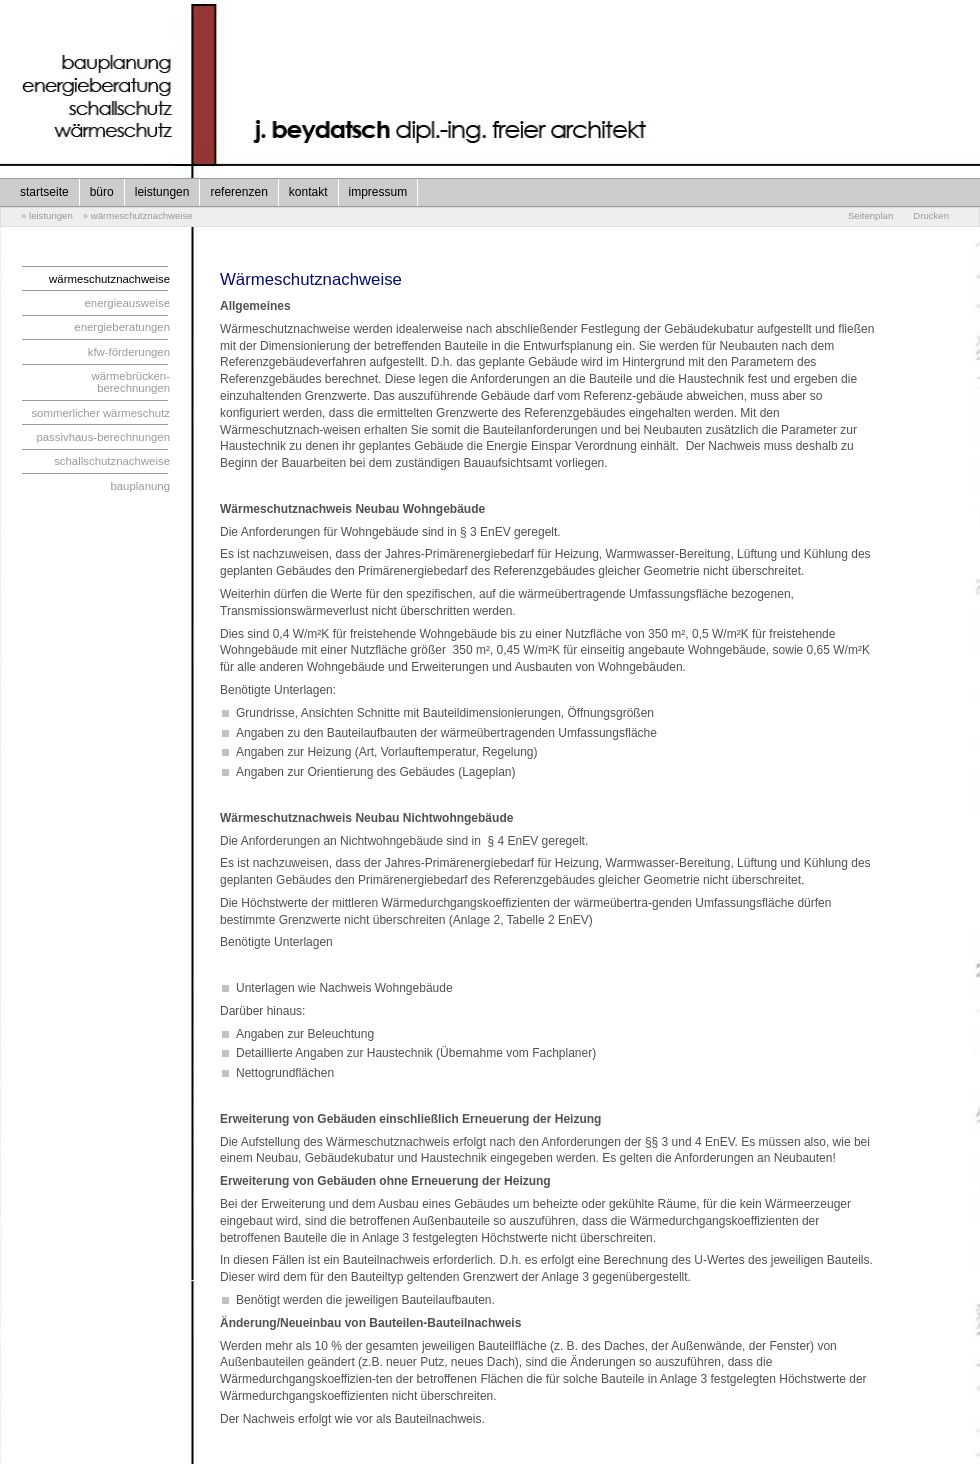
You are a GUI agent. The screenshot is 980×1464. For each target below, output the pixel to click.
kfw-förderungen (129, 352)
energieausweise (128, 303)
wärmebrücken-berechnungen (131, 382)
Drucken (931, 215)
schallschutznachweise (112, 461)
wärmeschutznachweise (109, 279)
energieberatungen (122, 327)
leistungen (162, 192)
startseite (44, 192)
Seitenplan (870, 215)
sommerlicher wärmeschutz (100, 413)
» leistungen (47, 215)
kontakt (308, 192)
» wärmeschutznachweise (138, 215)
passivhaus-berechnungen (103, 437)
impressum (378, 192)
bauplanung (140, 486)
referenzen (238, 192)
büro (102, 192)
